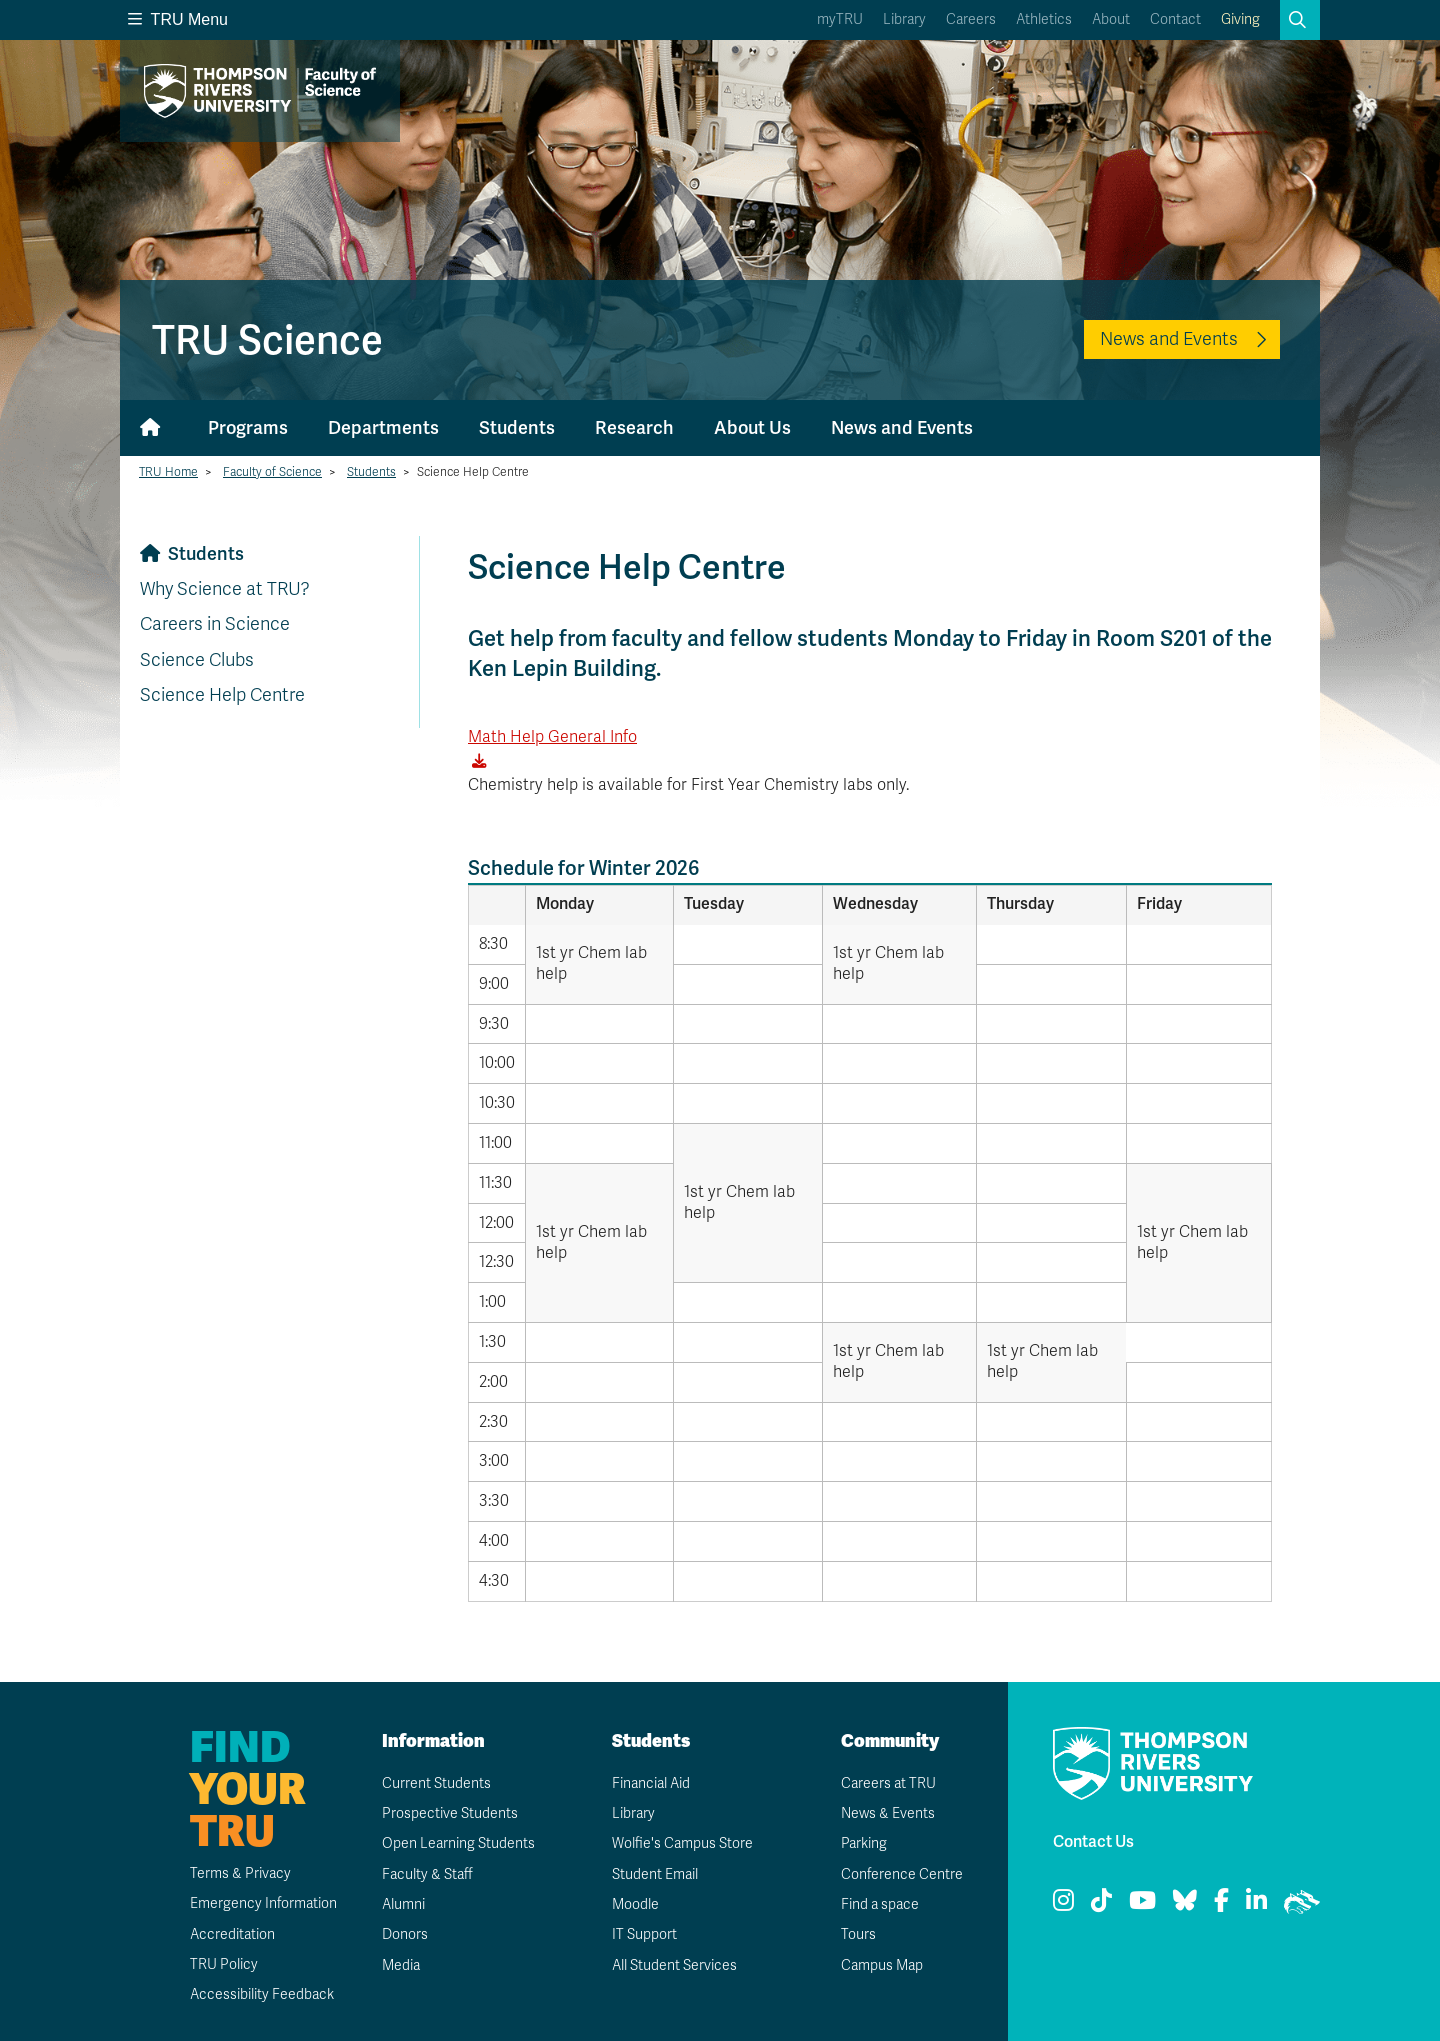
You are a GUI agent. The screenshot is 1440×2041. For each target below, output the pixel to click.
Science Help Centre (222, 695)
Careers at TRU (888, 1783)
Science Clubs (197, 660)
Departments (383, 427)
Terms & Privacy (240, 1873)
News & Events (888, 1813)
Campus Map (882, 1965)
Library (904, 19)
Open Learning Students (458, 1843)
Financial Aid (651, 1783)
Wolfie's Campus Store (682, 1843)
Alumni (403, 1904)
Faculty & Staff (427, 1874)
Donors (405, 1934)
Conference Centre (902, 1874)
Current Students (436, 1783)
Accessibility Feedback (262, 1994)
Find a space (880, 1904)
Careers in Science (215, 624)
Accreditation (232, 1934)
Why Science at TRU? (225, 589)
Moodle (635, 1904)
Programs (248, 427)
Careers (971, 19)
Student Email (655, 1874)
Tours (858, 1934)
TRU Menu (178, 19)
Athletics (1044, 19)
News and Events (1169, 339)
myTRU (840, 19)
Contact (1175, 19)
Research (634, 427)
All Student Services (674, 1965)
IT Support (644, 1934)
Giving (1240, 19)
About (1111, 19)
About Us (752, 427)
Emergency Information (263, 1903)
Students (517, 427)
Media (401, 1965)
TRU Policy (224, 1964)
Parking (864, 1843)
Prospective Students (450, 1813)
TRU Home (168, 472)
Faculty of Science (272, 472)
